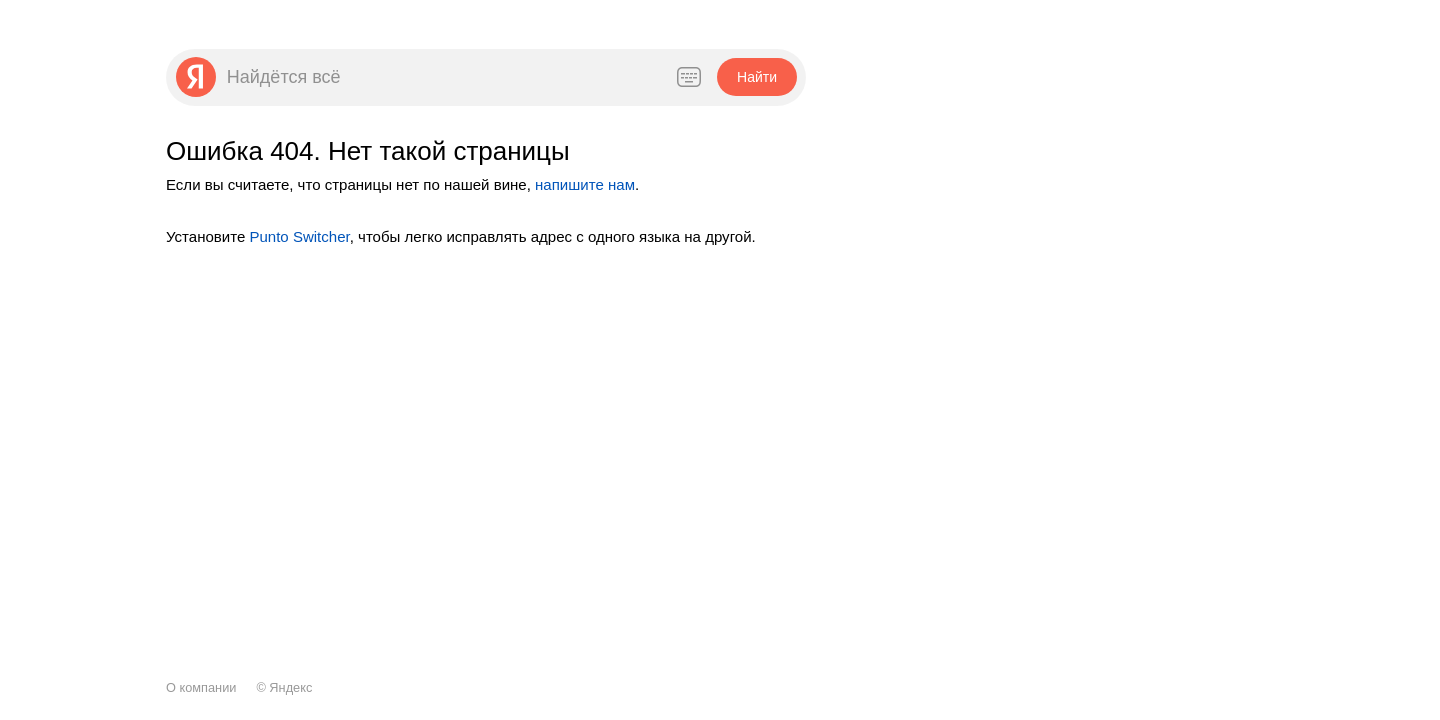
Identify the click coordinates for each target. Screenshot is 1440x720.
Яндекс (290, 687)
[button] (756, 77)
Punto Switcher (299, 236)
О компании (201, 687)
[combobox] (440, 77)
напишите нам (585, 184)
